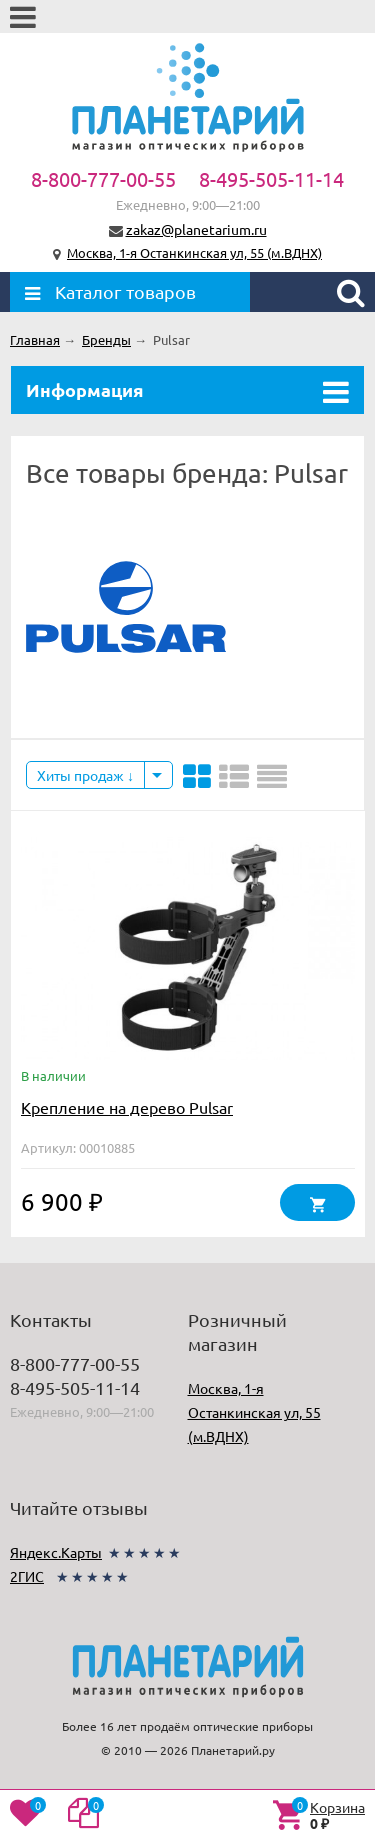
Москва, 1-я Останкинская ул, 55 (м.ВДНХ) (194, 252)
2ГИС (27, 1576)
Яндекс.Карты (56, 1552)
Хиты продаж (85, 775)
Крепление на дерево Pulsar (127, 1107)
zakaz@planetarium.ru (196, 229)
